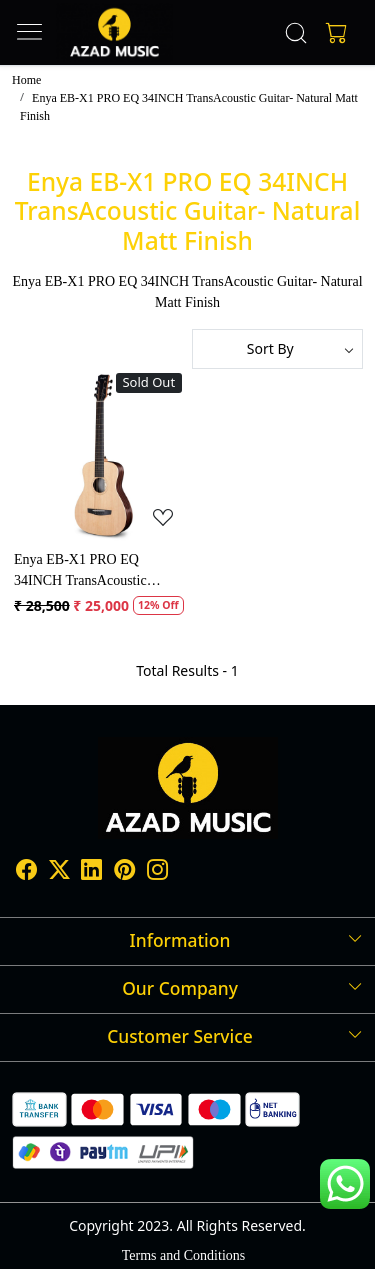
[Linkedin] (91, 873)
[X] (59, 873)
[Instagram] (157, 873)
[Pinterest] (124, 873)
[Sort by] (278, 349)
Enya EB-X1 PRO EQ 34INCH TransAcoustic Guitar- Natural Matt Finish (91, 571)
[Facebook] (26, 873)
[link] (295, 33)
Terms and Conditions (183, 1255)
